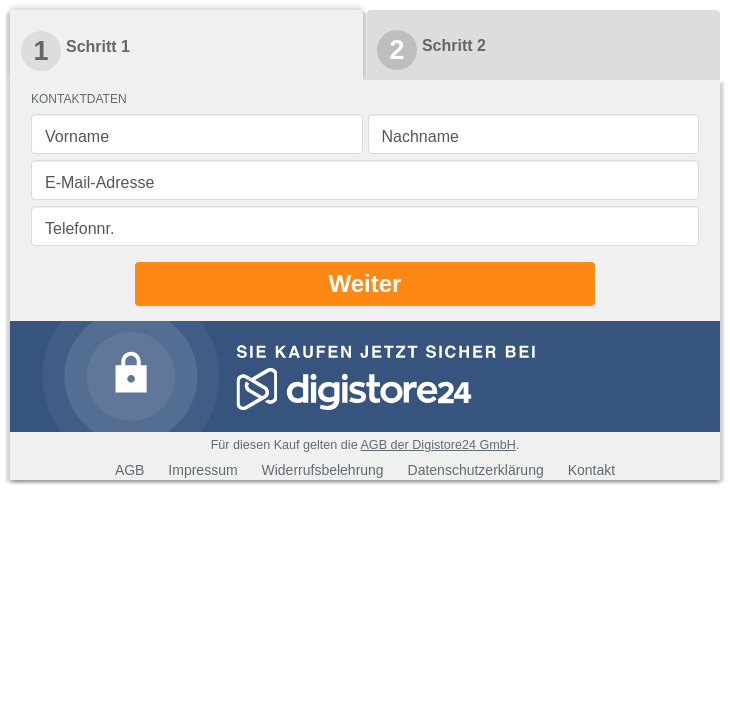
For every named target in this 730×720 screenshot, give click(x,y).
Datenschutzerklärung (476, 470)
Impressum (202, 470)
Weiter (365, 283)
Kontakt (591, 470)
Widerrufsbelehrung (322, 470)
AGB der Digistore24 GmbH (437, 445)
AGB (130, 470)
